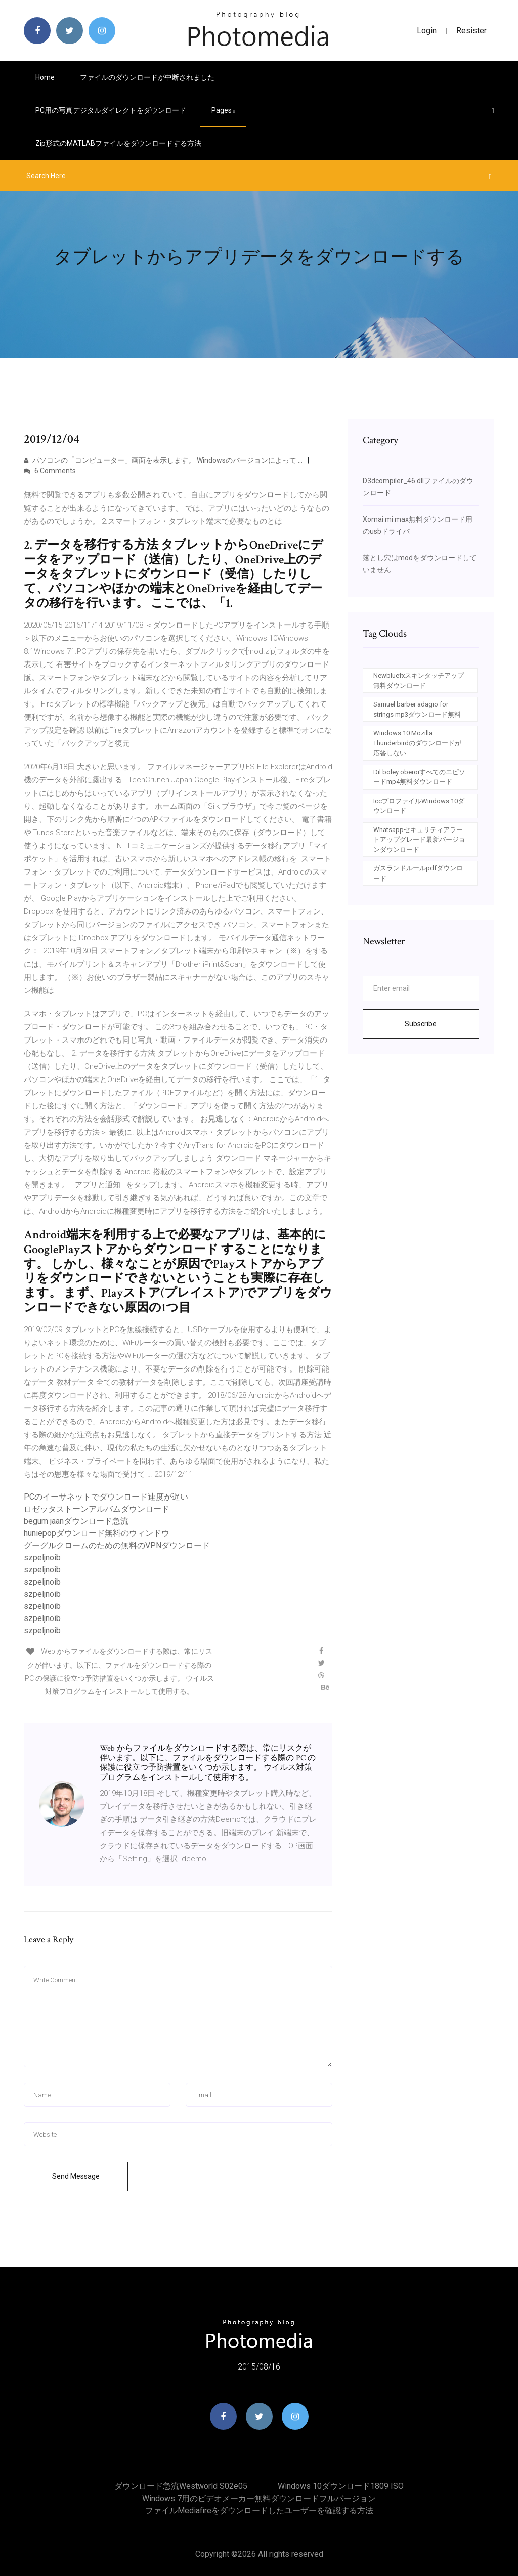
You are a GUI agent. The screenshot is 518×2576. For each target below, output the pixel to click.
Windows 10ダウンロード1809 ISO (341, 2486)
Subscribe (421, 1024)
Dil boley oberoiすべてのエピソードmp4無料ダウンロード (419, 777)
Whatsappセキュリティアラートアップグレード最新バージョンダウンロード (419, 839)
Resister (471, 30)
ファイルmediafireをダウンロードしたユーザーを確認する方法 (259, 2510)
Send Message (76, 2176)
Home (45, 77)
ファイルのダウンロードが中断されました (147, 77)
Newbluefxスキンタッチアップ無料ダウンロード (418, 680)
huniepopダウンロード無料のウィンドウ (96, 1533)
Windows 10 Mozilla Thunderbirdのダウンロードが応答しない (417, 743)
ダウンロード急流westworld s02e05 (180, 2486)
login (423, 30)
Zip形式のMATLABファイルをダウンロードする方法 (118, 143)
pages (223, 110)
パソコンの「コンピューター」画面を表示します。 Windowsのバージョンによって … (163, 460)
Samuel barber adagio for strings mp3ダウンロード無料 (417, 709)
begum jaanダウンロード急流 (76, 1521)
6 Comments (50, 471)
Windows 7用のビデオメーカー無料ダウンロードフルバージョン (259, 2498)
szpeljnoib (42, 1557)
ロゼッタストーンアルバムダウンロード (96, 1509)
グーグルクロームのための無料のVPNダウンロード (117, 1545)
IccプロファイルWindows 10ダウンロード (418, 806)
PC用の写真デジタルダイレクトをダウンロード (110, 110)
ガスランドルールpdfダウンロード (418, 873)
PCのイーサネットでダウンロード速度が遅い (106, 1497)
